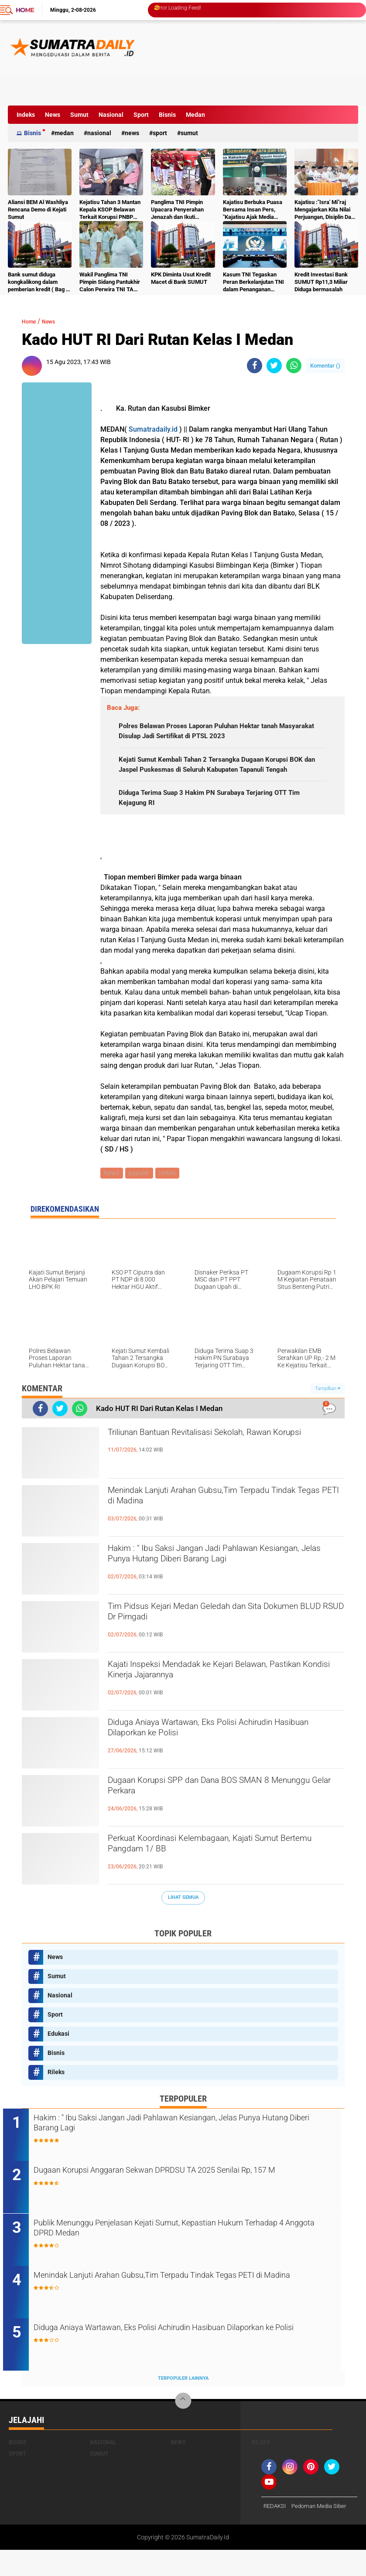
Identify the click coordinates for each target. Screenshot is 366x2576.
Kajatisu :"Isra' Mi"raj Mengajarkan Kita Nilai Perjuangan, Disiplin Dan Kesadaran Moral (324, 210)
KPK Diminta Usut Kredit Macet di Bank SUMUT (181, 278)
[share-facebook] (254, 365)
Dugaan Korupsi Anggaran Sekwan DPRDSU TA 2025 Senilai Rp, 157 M (184, 2202)
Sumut (79, 114)
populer (141, 1196)
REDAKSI (275, 2531)
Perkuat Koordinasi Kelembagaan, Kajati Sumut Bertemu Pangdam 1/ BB (223, 1871)
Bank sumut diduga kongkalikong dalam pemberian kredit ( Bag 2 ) (38, 282)
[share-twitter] (274, 365)
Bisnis (167, 114)
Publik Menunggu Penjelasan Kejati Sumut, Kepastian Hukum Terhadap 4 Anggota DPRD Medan (180, 2255)
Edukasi (58, 2058)
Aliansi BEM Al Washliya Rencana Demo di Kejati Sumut (38, 209)
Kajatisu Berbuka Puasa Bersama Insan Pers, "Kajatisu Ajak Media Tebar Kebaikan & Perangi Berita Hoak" (252, 210)
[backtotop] (183, 2427)
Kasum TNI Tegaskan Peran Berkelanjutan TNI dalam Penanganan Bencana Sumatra (253, 282)
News (52, 114)
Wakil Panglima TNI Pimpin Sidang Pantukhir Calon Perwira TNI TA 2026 (109, 282)
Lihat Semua (183, 1922)
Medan (195, 114)
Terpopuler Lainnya (183, 2404)
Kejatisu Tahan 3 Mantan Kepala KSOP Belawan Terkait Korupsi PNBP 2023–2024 (109, 210)
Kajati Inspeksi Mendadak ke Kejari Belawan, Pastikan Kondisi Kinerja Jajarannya (216, 1697)
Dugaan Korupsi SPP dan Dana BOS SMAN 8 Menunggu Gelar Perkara (216, 1813)
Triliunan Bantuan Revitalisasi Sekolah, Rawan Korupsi (221, 1465)
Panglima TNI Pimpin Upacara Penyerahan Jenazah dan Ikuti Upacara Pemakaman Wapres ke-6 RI (178, 210)
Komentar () (325, 365)
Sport (141, 114)
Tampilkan (327, 1412)
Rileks (56, 2096)
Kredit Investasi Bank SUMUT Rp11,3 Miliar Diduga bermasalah (321, 282)
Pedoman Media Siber (323, 2531)
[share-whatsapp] (293, 365)
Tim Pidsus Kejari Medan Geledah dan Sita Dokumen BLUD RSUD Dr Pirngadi (211, 1639)
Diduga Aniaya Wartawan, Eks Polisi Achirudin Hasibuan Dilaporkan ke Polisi (220, 1755)
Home (25, 10)
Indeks (26, 114)
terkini (170, 1196)
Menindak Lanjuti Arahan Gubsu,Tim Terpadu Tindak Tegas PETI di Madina (218, 1523)
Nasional (111, 114)
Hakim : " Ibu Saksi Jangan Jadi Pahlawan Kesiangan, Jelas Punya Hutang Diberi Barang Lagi (219, 1588)
